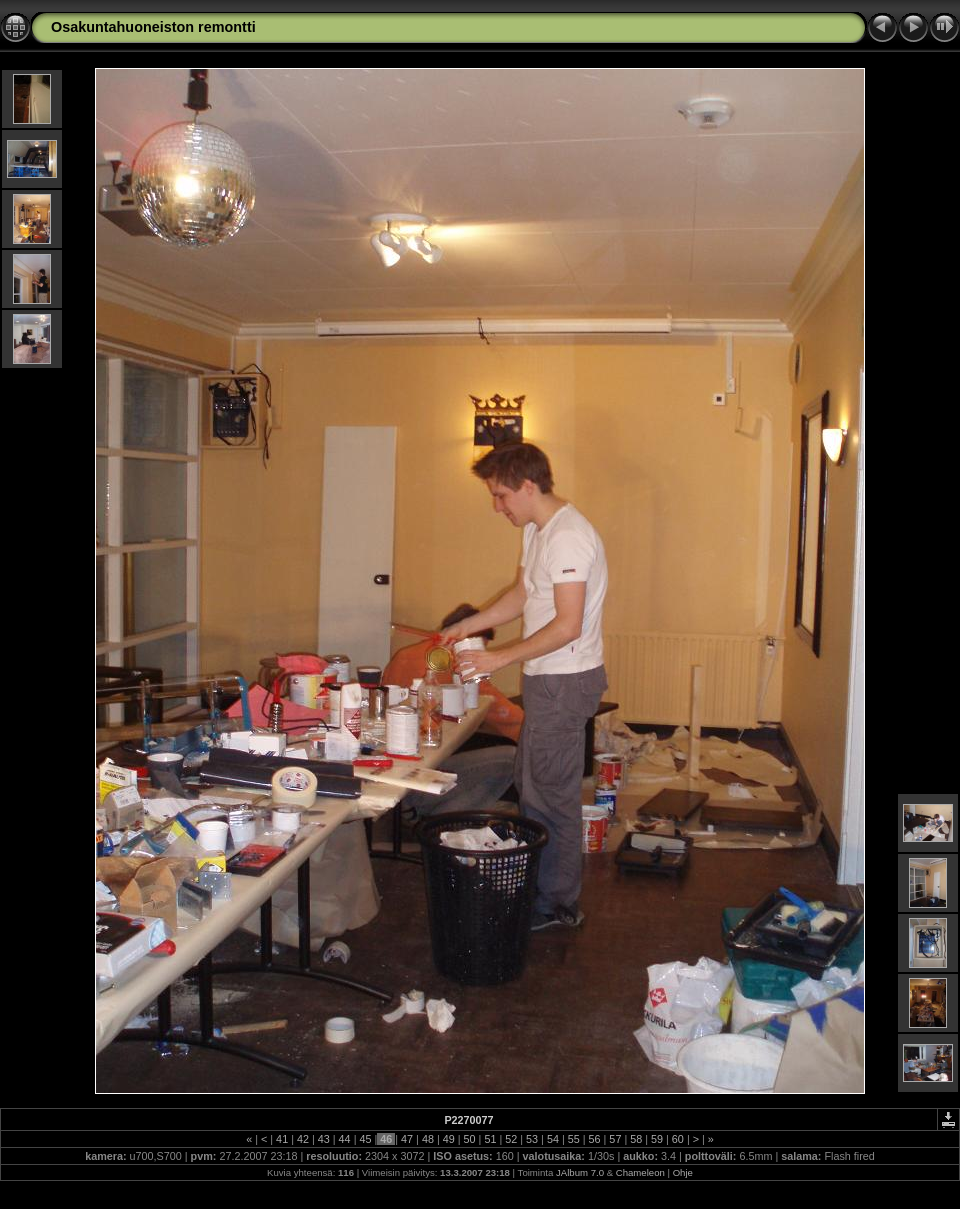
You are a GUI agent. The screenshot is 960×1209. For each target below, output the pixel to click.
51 (490, 1139)
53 (532, 1139)
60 (678, 1139)
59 (657, 1139)
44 (345, 1139)
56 (595, 1139)
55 (574, 1139)
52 (511, 1139)
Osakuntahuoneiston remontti (153, 27)
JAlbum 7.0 (580, 1172)
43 (324, 1139)
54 (553, 1139)
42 (303, 1139)
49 (449, 1139)
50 (470, 1139)
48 (428, 1139)
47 (407, 1139)
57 (615, 1139)
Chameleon (640, 1172)
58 (636, 1139)
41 (282, 1139)
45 (365, 1139)
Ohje (683, 1172)
